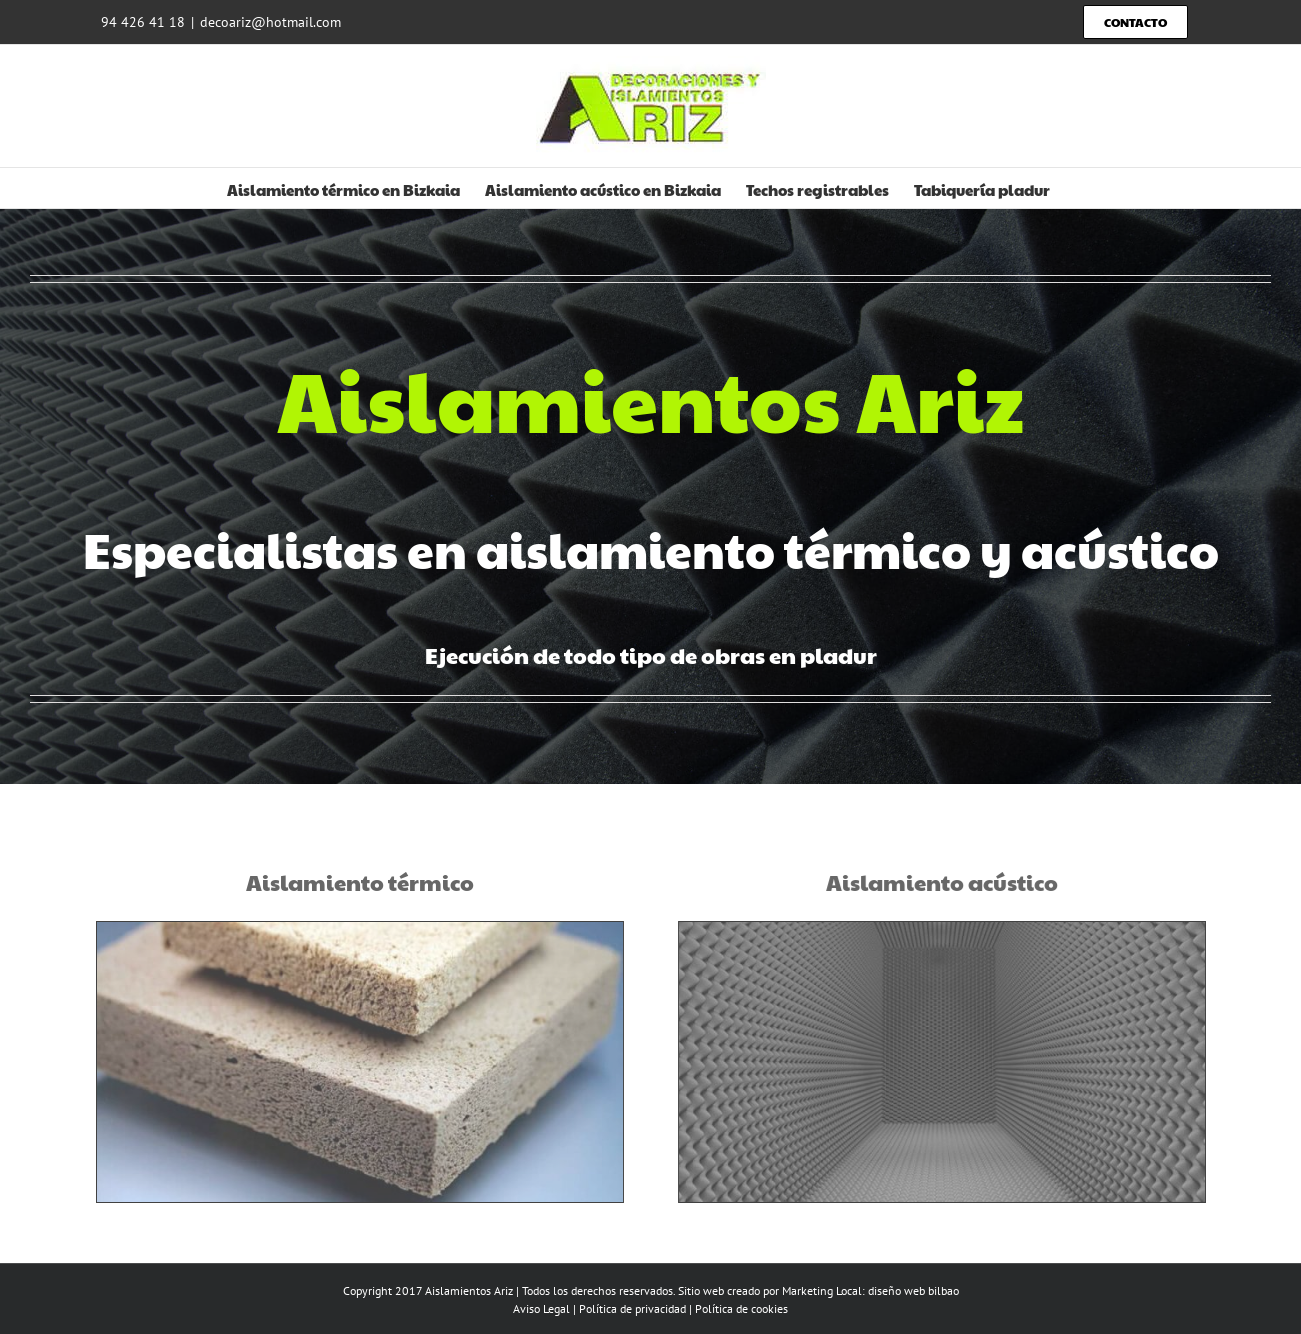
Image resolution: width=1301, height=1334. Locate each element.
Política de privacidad (632, 1308)
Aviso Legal (541, 1308)
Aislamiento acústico (947, 882)
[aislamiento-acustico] (947, 928)
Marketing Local (822, 1290)
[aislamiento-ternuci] (354, 928)
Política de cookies (741, 1308)
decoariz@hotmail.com (270, 22)
